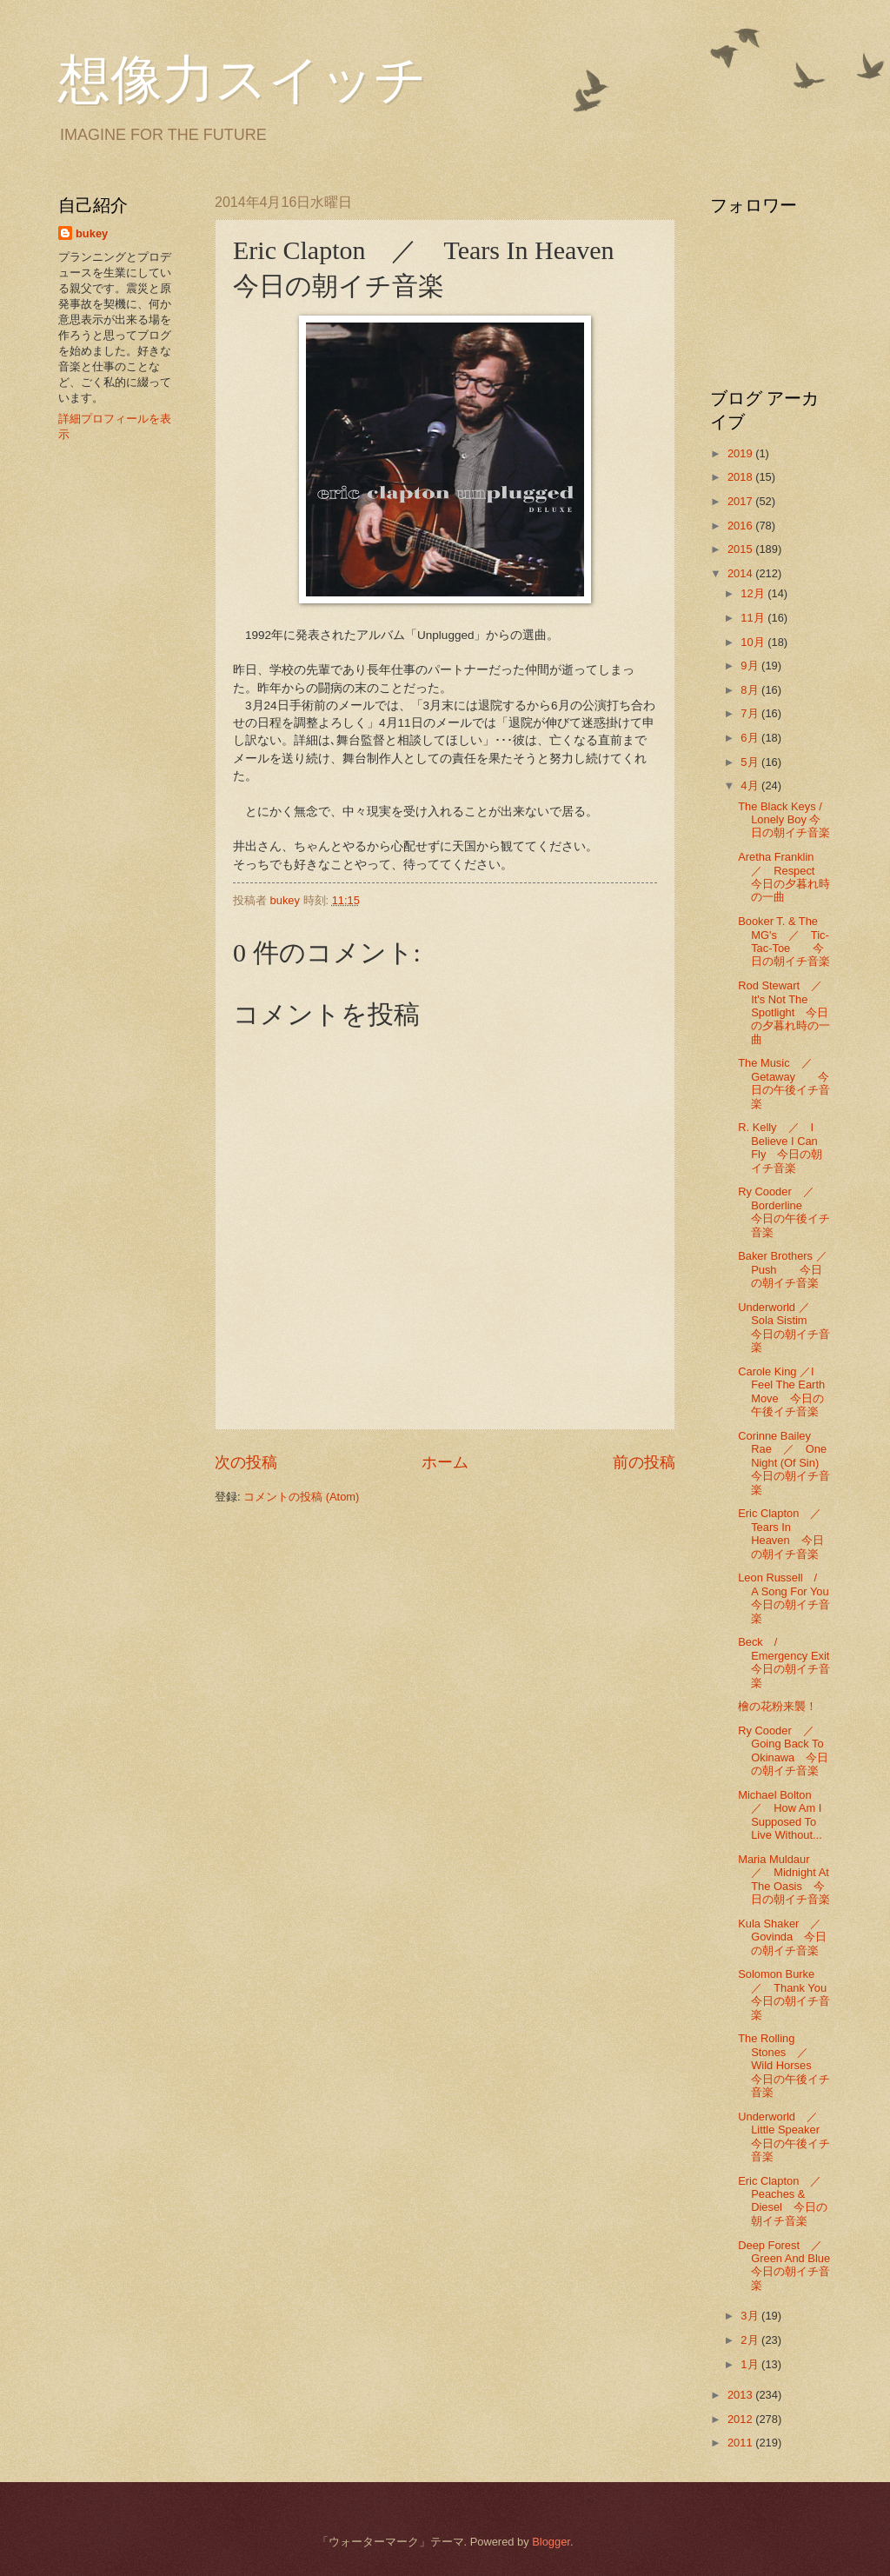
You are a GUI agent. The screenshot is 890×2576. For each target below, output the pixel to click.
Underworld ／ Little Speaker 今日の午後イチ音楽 (784, 2136)
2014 (741, 573)
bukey (92, 233)
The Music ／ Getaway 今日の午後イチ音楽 (784, 1082)
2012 (741, 2419)
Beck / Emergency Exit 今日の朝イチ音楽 (789, 1661)
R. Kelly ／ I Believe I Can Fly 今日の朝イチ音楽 (780, 1147)
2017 (741, 501)
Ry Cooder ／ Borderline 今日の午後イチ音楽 (784, 1211)
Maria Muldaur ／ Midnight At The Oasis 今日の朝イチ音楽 (789, 1879)
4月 (751, 785)
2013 (741, 2394)
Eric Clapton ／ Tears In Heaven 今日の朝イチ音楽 (785, 1533)
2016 (741, 525)
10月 (754, 642)
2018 (741, 476)
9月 (751, 665)
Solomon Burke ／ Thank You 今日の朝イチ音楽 (793, 1993)
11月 (754, 617)
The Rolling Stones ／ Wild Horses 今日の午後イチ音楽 (784, 2065)
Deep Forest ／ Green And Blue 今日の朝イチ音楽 (795, 2265)
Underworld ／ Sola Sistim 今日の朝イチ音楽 (784, 1327)
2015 (741, 549)
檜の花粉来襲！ (777, 1706)
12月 (754, 593)
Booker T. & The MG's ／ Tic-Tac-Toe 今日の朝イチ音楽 (784, 941)
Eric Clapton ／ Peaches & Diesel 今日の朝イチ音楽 (785, 2200)
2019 (741, 453)
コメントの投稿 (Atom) (301, 1496)
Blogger (551, 2541)
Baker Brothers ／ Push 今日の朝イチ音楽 (788, 1269)
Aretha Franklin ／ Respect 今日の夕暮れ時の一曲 (787, 876)
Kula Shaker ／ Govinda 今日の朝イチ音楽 (785, 1937)
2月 (751, 2339)
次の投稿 (246, 1462)
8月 (751, 689)
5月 (751, 762)
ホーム (445, 1462)
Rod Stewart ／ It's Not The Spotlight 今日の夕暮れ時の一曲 (786, 1012)
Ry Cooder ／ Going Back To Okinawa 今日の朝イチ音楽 (783, 1750)
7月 (751, 713)
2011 (741, 2442)
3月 (751, 2315)
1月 (751, 2364)
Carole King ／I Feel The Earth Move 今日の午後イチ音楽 (781, 1391)
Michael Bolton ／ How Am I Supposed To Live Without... (780, 1814)
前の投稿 (644, 1462)
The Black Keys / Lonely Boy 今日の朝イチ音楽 (784, 820)
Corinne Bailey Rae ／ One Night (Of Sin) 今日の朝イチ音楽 (789, 1462)
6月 (751, 737)
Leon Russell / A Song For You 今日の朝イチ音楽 (789, 1597)
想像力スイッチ (242, 80)
